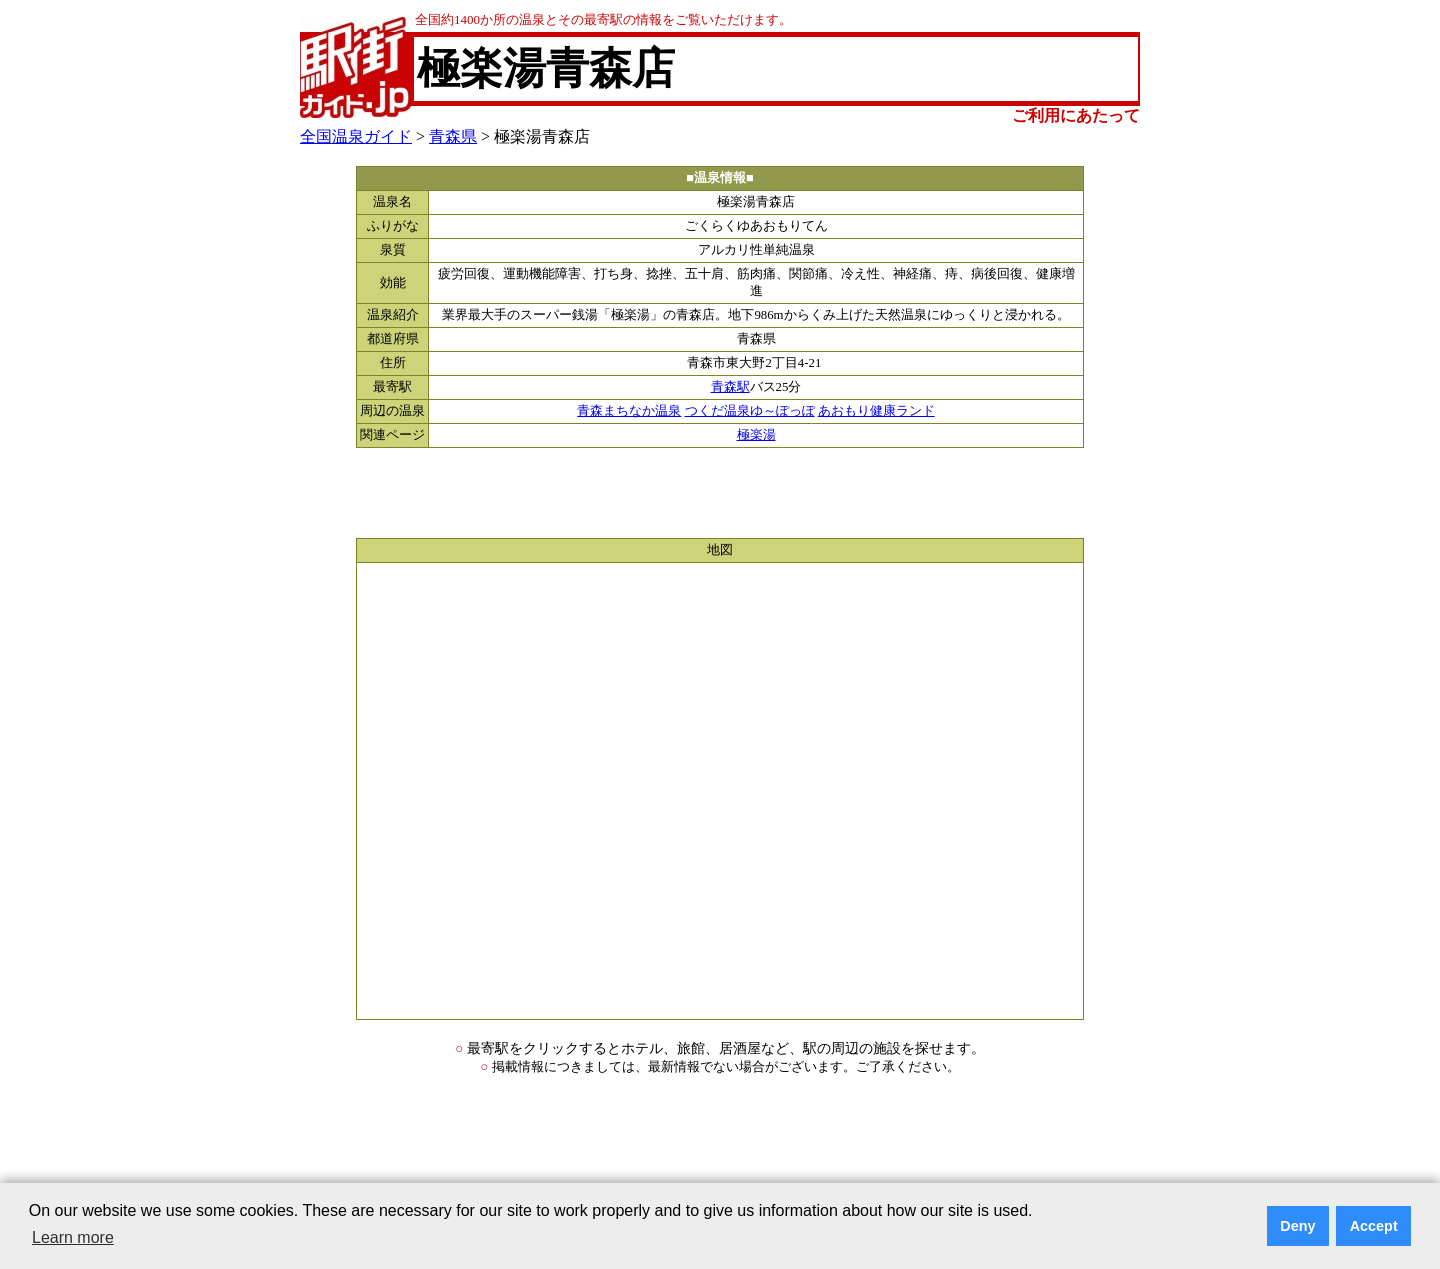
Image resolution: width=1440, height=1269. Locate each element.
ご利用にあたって (1076, 115)
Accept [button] (1374, 1226)
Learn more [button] (73, 1237)
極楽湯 (756, 435)
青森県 (453, 136)
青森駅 (730, 387)
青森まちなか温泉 (629, 411)
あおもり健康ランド (876, 411)
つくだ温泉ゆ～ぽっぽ (750, 411)
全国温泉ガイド (356, 136)
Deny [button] (1297, 1226)
